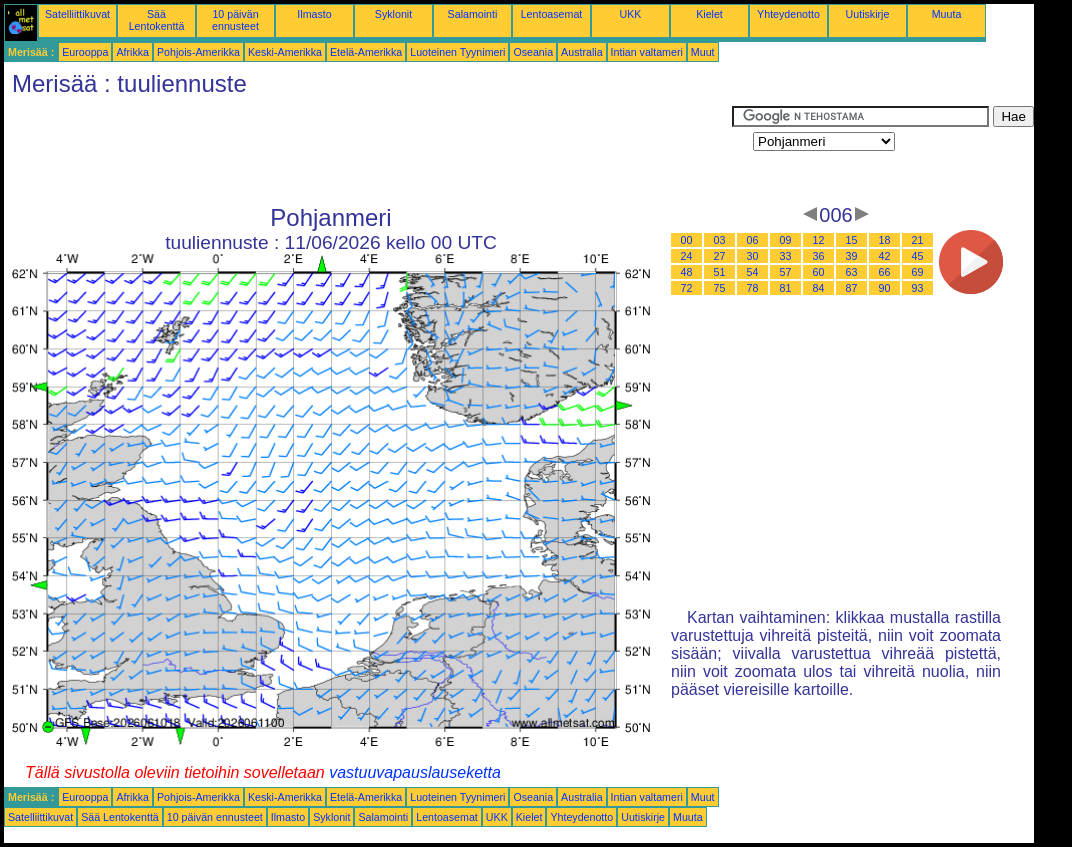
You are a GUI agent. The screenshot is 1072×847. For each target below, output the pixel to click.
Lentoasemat (552, 14)
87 (852, 288)
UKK (631, 14)
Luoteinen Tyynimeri (457, 52)
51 (720, 272)
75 (720, 288)
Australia (581, 52)
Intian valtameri (647, 52)
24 (687, 256)
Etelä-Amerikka (366, 52)
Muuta (947, 14)
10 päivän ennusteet (235, 20)
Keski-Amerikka (285, 52)
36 (819, 256)
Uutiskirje (868, 14)
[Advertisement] (368, 151)
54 (753, 272)
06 (753, 240)
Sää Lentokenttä (157, 20)
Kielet (709, 14)
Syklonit (393, 14)
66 (885, 272)
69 (918, 272)
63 (852, 272)
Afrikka (132, 52)
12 (819, 240)
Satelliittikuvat (77, 14)
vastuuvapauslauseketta (415, 772)
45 (918, 256)
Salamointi (473, 14)
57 (786, 272)
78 (753, 288)
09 (786, 240)
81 (786, 288)
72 (687, 288)
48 (687, 272)
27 (720, 256)
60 (819, 272)
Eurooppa (85, 52)
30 (753, 256)
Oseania (533, 52)
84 (819, 288)
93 (918, 288)
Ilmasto (314, 14)
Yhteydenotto (788, 14)
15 (852, 240)
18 (885, 240)
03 (720, 240)
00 (687, 240)
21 (918, 240)
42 (885, 256)
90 (885, 288)
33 (786, 256)
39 (852, 256)
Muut (703, 52)
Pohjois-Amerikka (198, 52)
